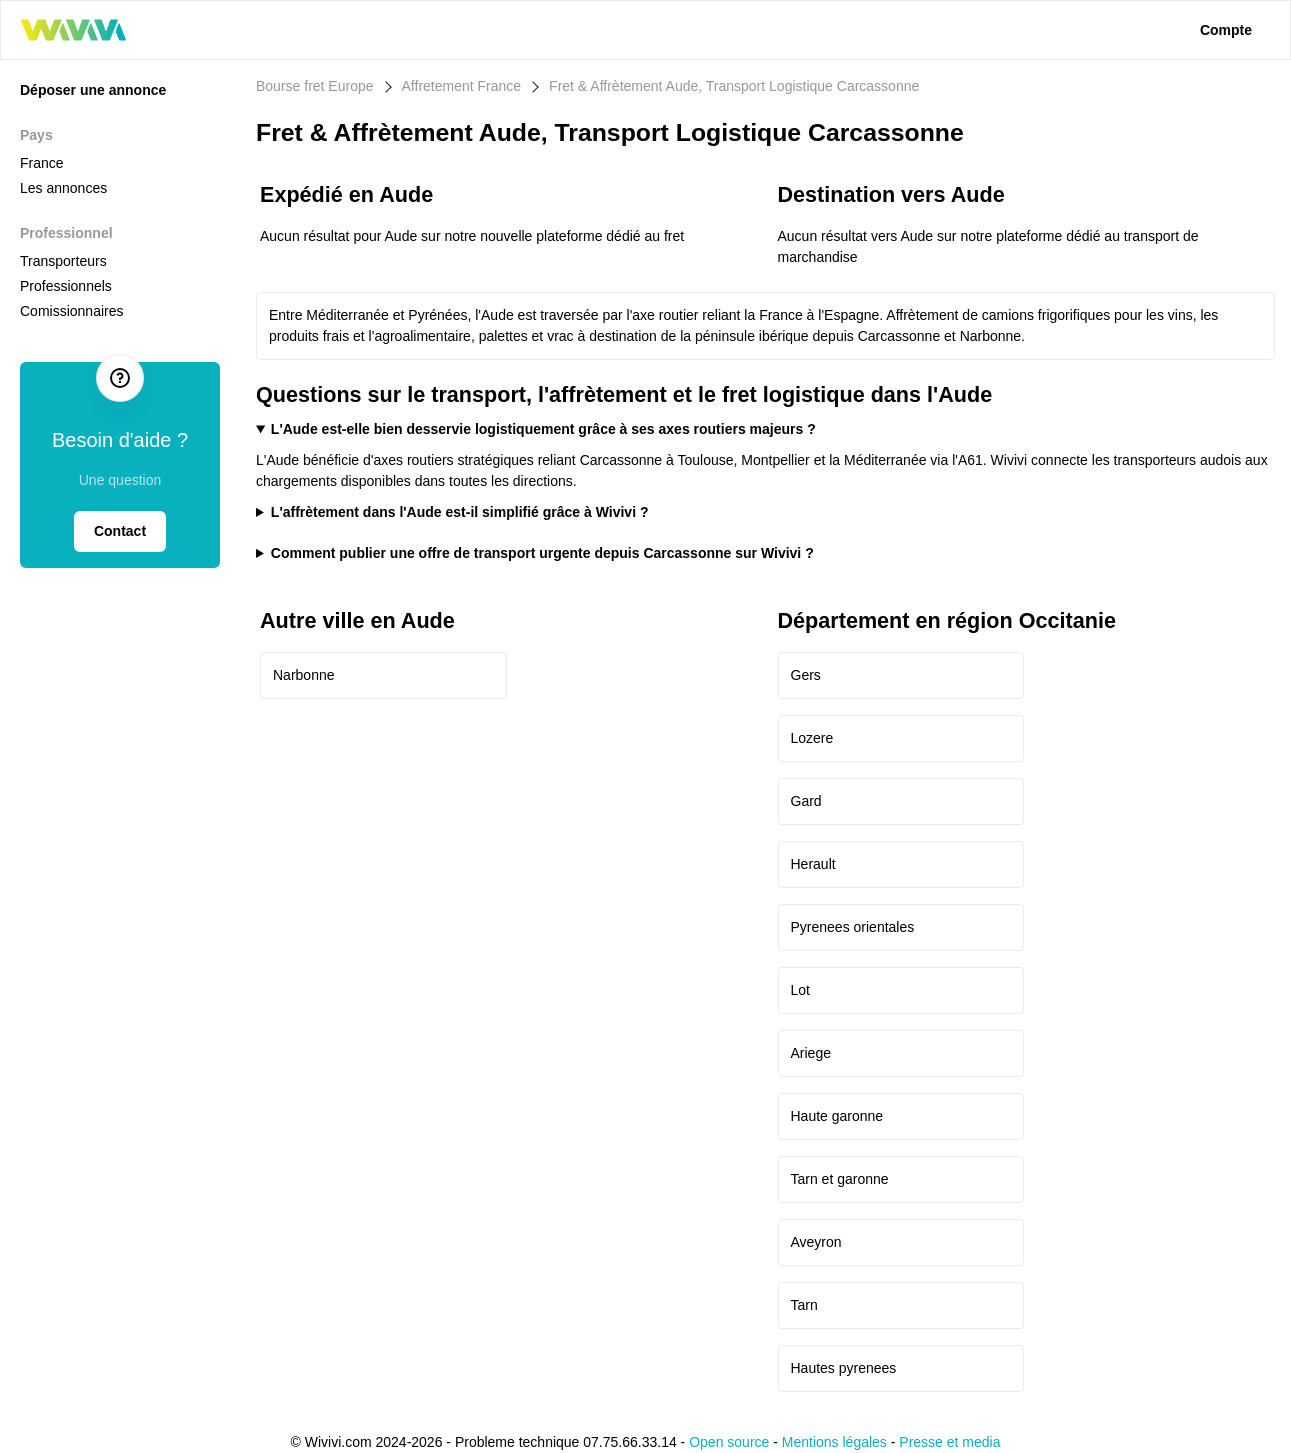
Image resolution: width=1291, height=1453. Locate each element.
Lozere (812, 738)
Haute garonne (837, 1116)
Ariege (811, 1053)
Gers (806, 675)
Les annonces (63, 188)
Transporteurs (63, 261)
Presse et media (949, 1442)
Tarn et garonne (840, 1179)
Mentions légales (834, 1442)
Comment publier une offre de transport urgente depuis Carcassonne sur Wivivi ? (542, 553)
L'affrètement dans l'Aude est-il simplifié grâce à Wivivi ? (460, 512)
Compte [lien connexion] (1226, 30)
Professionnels (66, 286)
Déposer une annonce (93, 90)
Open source (729, 1442)
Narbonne (304, 675)
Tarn (804, 1305)
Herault (813, 864)
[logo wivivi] (73, 30)
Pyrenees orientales (853, 927)
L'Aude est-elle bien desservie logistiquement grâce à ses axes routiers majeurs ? (543, 429)
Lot (800, 990)
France (42, 163)
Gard (806, 801)
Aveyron (816, 1242)
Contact (120, 531)
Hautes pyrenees (844, 1368)
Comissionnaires (71, 311)
